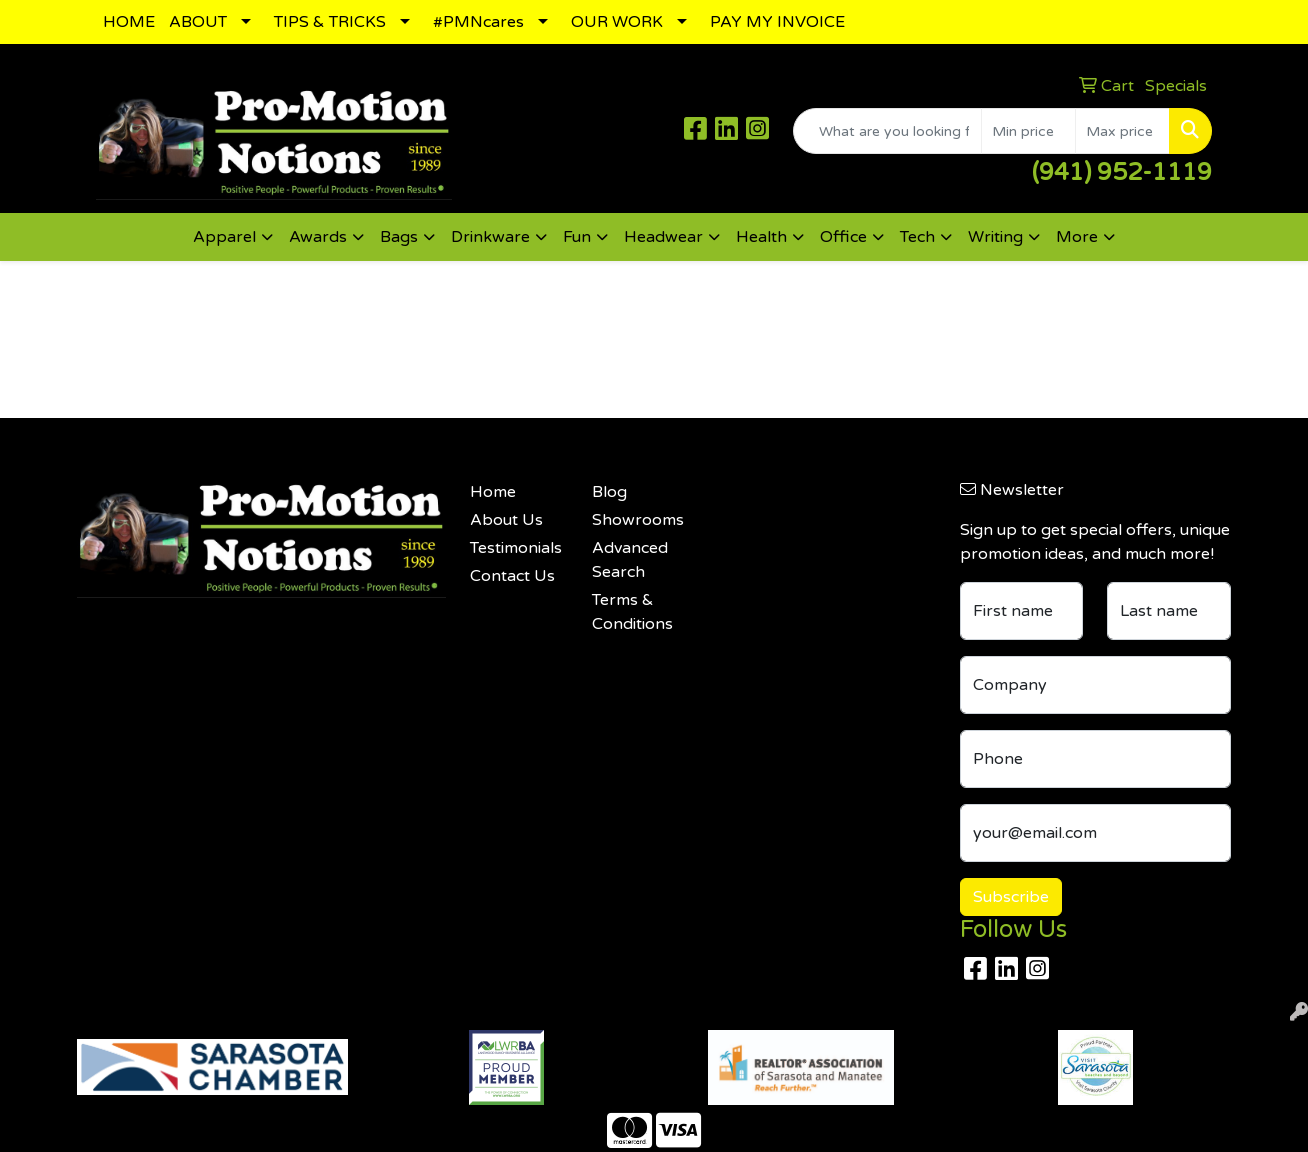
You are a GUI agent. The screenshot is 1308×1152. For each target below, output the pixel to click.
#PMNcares (478, 22)
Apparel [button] (224, 237)
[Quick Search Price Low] (1028, 131)
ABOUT (198, 22)
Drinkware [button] (490, 237)
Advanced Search (630, 560)
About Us (506, 520)
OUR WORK (617, 22)
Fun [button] (577, 237)
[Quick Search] (887, 131)
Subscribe (1011, 897)
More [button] (1077, 237)
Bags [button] (399, 237)
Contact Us (512, 576)
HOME (129, 22)
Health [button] (761, 237)
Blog (609, 492)
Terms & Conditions (632, 612)
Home (493, 492)
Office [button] (843, 237)
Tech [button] (917, 237)
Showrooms (638, 520)
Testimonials (516, 548)
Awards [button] (318, 237)
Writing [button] (995, 237)
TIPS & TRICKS (330, 22)
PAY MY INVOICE (777, 22)
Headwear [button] (663, 237)
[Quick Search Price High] (1122, 131)
